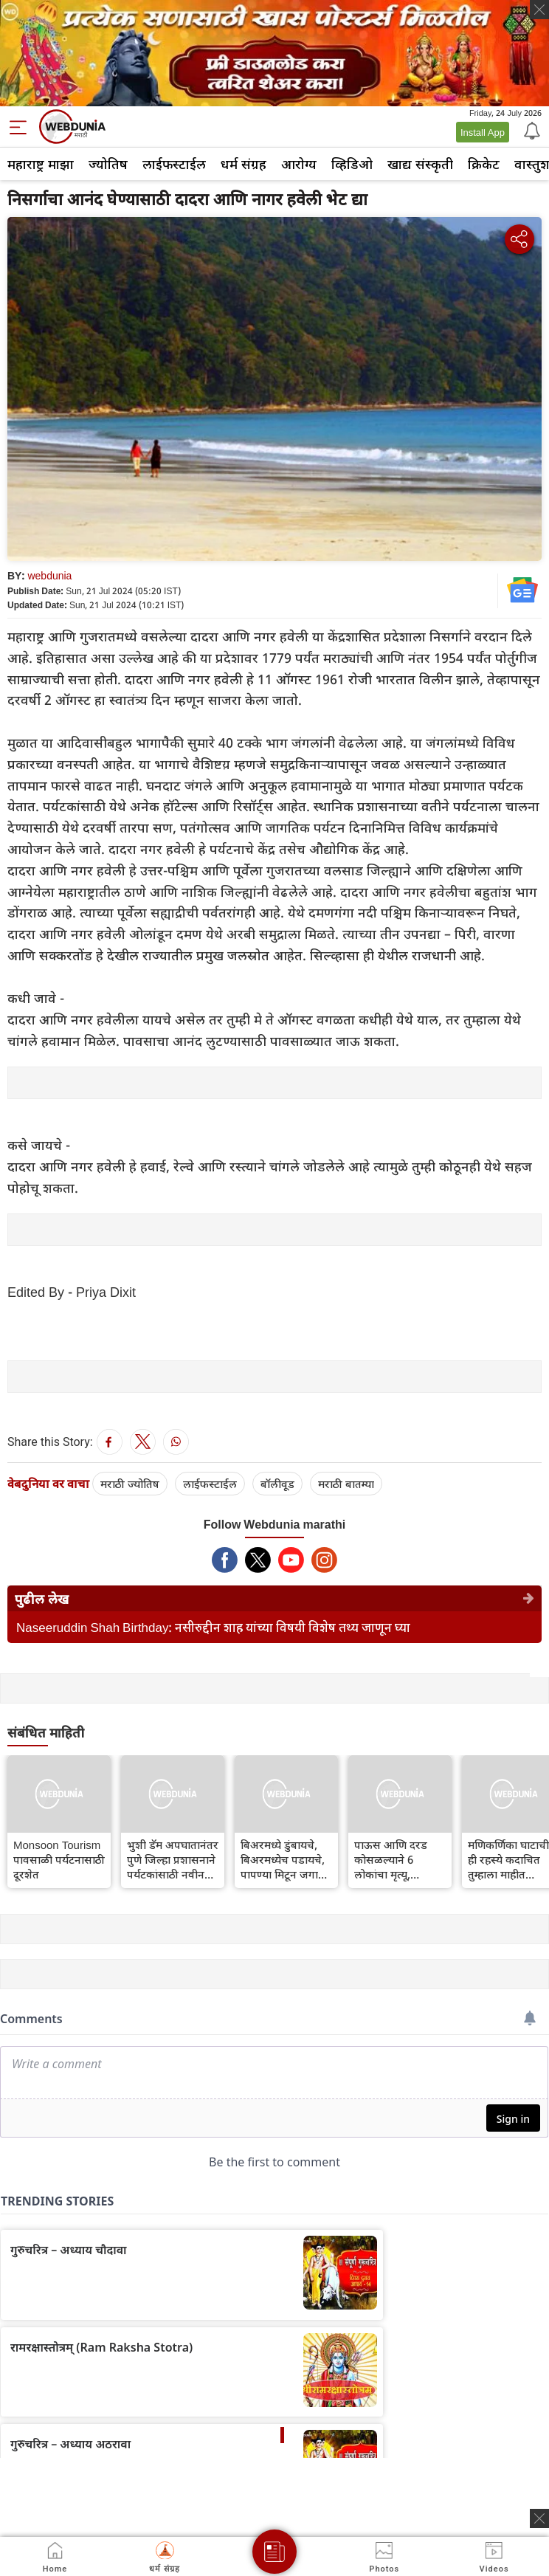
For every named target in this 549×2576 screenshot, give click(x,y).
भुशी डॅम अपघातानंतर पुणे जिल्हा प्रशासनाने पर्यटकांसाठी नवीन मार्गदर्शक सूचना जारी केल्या (172, 1859)
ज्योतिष (108, 164)
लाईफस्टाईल (174, 164)
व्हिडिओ (352, 164)
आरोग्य (299, 164)
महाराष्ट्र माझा (40, 164)
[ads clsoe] (539, 2518)
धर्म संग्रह (243, 164)
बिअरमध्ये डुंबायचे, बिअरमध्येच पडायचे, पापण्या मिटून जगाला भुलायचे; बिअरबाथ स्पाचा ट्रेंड (285, 1859)
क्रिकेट (484, 164)
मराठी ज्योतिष (129, 1483)
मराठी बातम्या (346, 1483)
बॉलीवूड (277, 1483)
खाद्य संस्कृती (420, 164)
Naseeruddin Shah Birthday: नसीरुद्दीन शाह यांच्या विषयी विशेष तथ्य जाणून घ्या (213, 1627)
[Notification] (530, 130)
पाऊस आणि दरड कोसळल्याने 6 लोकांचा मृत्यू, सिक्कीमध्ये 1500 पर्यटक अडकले (391, 1859)
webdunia (49, 575)
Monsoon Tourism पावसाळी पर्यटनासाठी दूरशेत (59, 1859)
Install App (482, 132)
